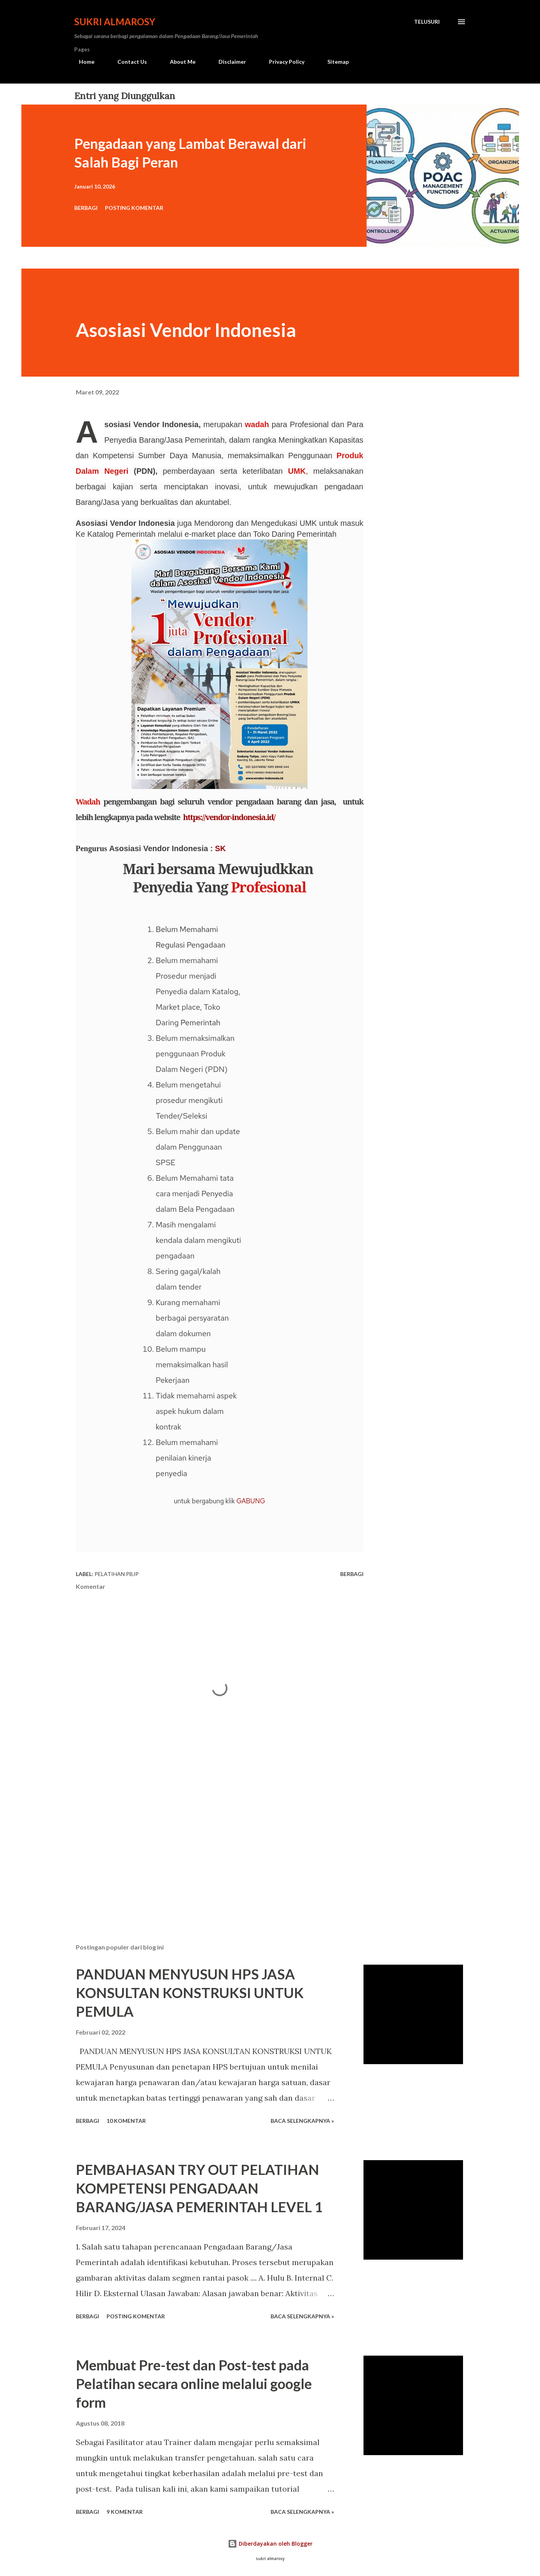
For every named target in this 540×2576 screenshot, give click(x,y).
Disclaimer (227, 61)
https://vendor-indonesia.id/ (229, 817)
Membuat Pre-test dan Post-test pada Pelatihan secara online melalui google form (194, 2383)
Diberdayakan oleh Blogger (270, 2543)
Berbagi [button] (86, 207)
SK (220, 848)
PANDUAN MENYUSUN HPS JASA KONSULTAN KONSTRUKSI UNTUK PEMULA (190, 1992)
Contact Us (127, 61)
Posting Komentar (134, 207)
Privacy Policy (282, 61)
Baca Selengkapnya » (302, 2120)
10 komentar (126, 2120)
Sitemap (333, 61)
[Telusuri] (427, 21)
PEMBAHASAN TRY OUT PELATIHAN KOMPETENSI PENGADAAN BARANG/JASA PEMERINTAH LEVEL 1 (199, 2188)
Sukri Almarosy (114, 21)
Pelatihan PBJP (116, 1574)
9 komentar (125, 2511)
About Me (178, 61)
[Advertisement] (207, 1846)
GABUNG (250, 1501)
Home (82, 61)
